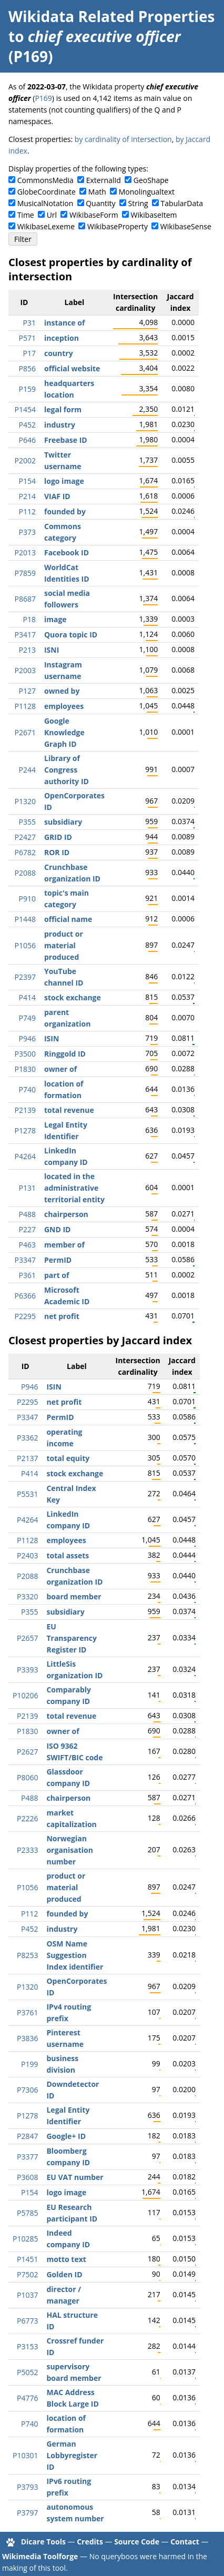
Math (97, 192)
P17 (29, 353)
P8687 (25, 599)
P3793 (27, 2487)
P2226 (27, 1818)
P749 (27, 1018)
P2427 (25, 837)
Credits (90, 2542)
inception (61, 338)
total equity (67, 1458)
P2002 (25, 460)
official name (68, 919)
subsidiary (63, 822)
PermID (58, 1260)
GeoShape (151, 180)
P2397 (25, 977)
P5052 (27, 2372)
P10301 (25, 2455)
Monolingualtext (147, 192)
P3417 (25, 635)
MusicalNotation (45, 203)
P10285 (25, 2239)
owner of (60, 1069)
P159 (27, 389)
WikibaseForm (93, 215)
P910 (27, 899)
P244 (27, 770)
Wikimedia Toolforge (40, 2556)
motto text (66, 2259)
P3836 (27, 2038)
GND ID (57, 1229)
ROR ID (56, 852)
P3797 (27, 2513)
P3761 (27, 2012)
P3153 (27, 2346)
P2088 (25, 873)
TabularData (182, 203)
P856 (27, 368)
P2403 (27, 1555)
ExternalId (103, 180)
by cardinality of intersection (123, 139)
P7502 (27, 2274)
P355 (27, 822)
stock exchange (72, 997)
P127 (27, 691)
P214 (27, 496)
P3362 (27, 1438)
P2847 (27, 2136)
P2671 (25, 732)
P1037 (27, 2295)
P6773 (27, 2321)
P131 (27, 1188)
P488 (27, 1214)
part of (56, 1275)
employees (64, 706)
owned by (61, 691)
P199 (29, 2064)
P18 (29, 619)
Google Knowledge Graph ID (64, 732)
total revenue (69, 1110)
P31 (29, 323)
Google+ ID (66, 2136)
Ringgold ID (65, 1054)
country (58, 353)
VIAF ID (57, 496)
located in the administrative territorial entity (74, 1187)
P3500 (25, 1054)
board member (73, 1596)
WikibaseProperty (117, 226)
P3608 (27, 2177)
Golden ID (64, 2274)
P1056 (25, 945)
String (138, 203)
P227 (27, 1229)
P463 (27, 1245)
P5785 (27, 2213)
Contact (184, 2542)
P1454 (25, 409)
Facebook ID (66, 552)
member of (64, 1245)
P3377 (27, 2157)
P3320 (27, 1596)
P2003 (25, 670)
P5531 (27, 1494)
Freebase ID (65, 440)
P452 (27, 425)
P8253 (27, 1955)
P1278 (25, 1130)
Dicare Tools (43, 2542)
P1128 (25, 706)
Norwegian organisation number (69, 1850)
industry (59, 425)
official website (72, 368)
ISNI (51, 650)
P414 (27, 997)
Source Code (136, 2542)
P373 (27, 532)
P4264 (25, 1156)
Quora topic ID (70, 635)
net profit (61, 1316)
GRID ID (58, 837)
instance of (64, 323)
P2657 (27, 1638)
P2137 (27, 1458)
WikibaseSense (185, 226)
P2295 (25, 1316)
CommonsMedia (45, 180)
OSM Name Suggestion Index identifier (74, 1955)
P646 (27, 440)
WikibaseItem (154, 215)
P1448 (25, 919)
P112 (27, 511)
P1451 (27, 2259)
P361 (27, 1275)
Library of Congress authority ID (66, 769)
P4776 (27, 2398)
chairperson (66, 1214)
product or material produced (63, 945)
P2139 (25, 1110)
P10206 (25, 1695)
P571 (27, 338)
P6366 (25, 1296)
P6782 (25, 852)
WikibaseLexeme (46, 226)
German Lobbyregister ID (71, 2455)
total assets (67, 1555)
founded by (65, 511)
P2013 (25, 552)
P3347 (25, 1260)
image (55, 619)
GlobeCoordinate (46, 192)
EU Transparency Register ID (71, 1638)
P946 (27, 1038)
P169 (43, 98)
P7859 (25, 573)
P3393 (27, 1670)
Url (52, 215)
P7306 (27, 2090)
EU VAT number (74, 2177)
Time (25, 215)
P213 (27, 650)
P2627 (27, 1752)
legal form (63, 409)
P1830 (25, 1069)
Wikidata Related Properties (111, 16)
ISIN (51, 1038)
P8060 (27, 1777)
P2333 (27, 1850)
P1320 (25, 801)
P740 (27, 1089)
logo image (64, 481)
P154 (27, 481)
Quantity (100, 203)
